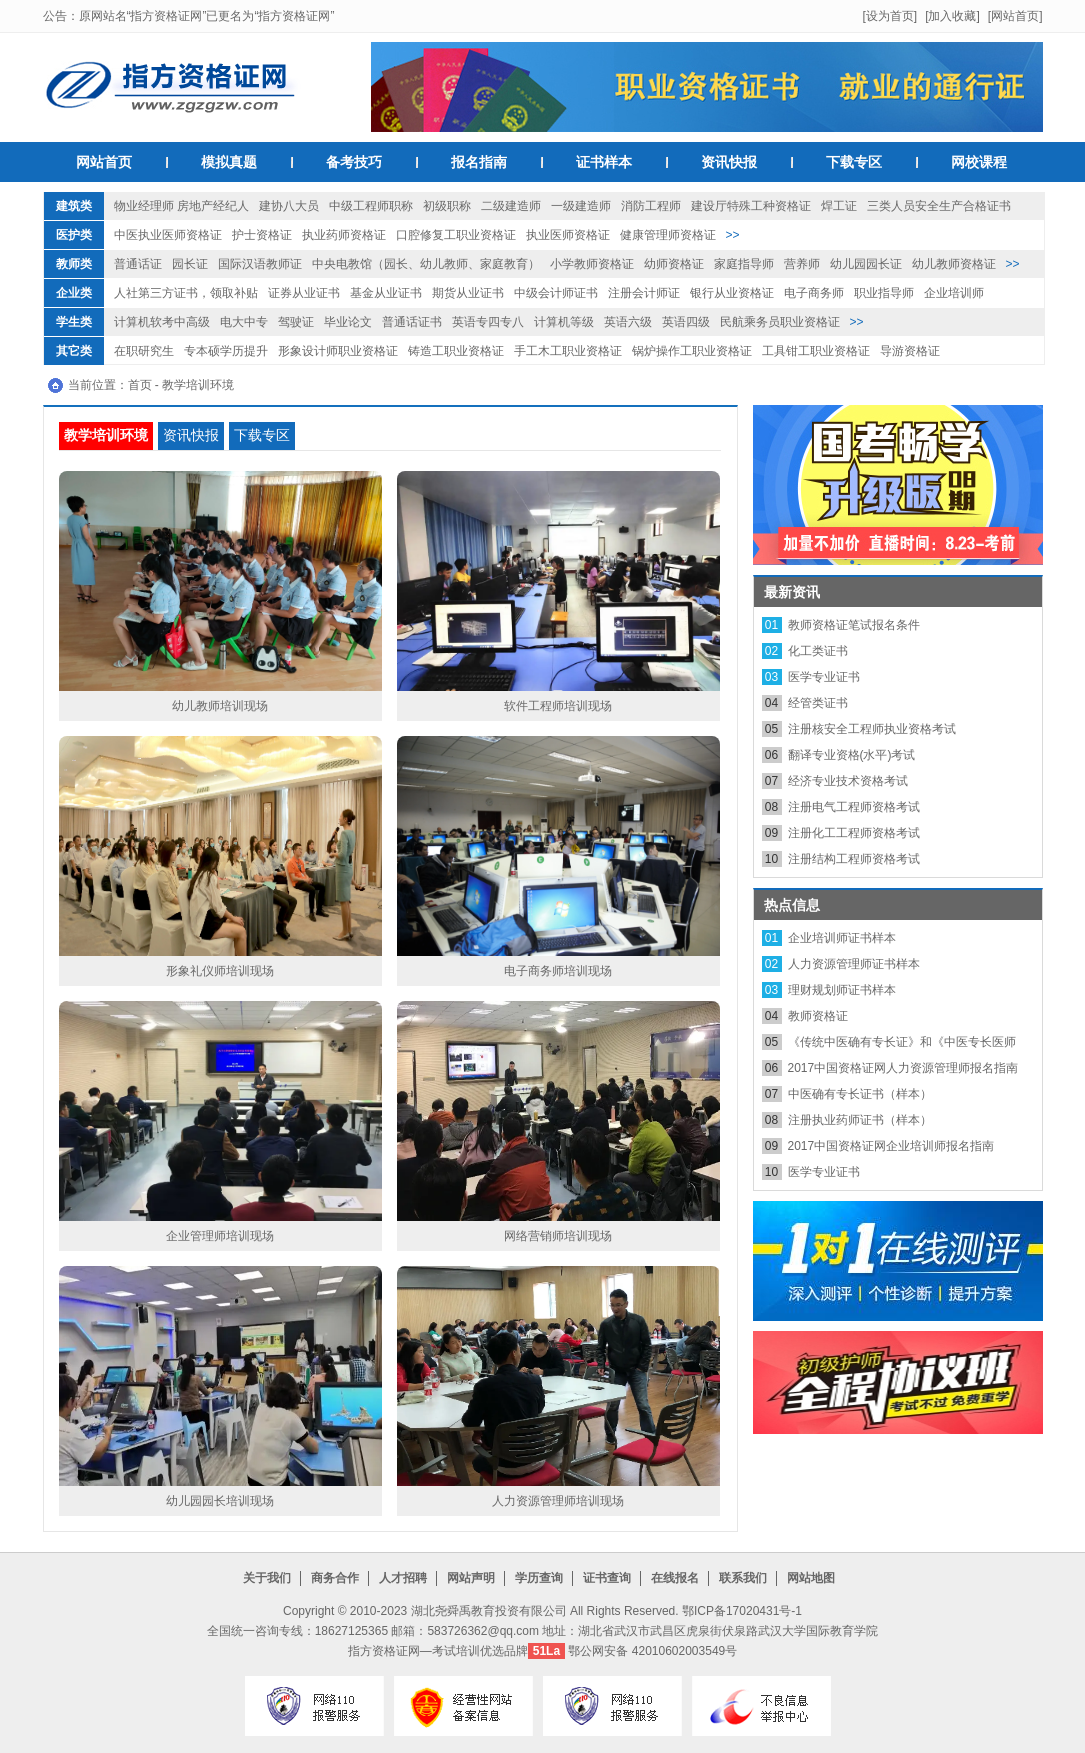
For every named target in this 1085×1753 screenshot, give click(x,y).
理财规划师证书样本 (842, 990)
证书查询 (607, 1578)
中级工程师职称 (371, 206)
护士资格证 (262, 235)
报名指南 (479, 162)
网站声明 (471, 1578)
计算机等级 (564, 322)
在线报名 (675, 1578)
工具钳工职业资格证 (816, 351)
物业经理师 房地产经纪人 (181, 206)
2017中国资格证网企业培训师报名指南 (891, 1146)
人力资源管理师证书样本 (854, 964)
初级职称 (447, 206)
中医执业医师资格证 (168, 235)
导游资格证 (910, 351)
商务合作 (335, 1578)
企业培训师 (954, 293)
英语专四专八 (488, 322)
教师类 (74, 264)
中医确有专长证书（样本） (860, 1094)
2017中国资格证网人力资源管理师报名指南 (903, 1068)
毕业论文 (348, 322)
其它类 (74, 351)
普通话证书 (412, 322)
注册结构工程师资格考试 (854, 859)
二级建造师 (511, 206)
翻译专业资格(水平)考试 (852, 755)
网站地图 (811, 1578)
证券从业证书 (304, 293)
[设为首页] (889, 16)
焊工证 (839, 206)
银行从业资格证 (732, 293)
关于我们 (267, 1578)
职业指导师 (884, 293)
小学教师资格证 (592, 264)
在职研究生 (144, 351)
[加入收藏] (952, 16)
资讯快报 (729, 162)
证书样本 (604, 162)
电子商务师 (814, 293)
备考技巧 (354, 162)
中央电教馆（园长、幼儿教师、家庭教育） (426, 264)
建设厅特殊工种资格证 (751, 206)
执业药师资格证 (344, 235)
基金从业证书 (386, 293)
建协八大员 (289, 206)
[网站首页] (1015, 16)
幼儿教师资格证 (954, 264)
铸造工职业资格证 (456, 351)
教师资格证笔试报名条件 (854, 625)
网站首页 (104, 162)
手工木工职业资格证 (568, 351)
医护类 (74, 235)
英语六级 (628, 322)
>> (733, 235)
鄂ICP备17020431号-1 (742, 1611)
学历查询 (539, 1578)
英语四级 (686, 322)
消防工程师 (651, 206)
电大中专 (244, 322)
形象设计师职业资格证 (338, 351)
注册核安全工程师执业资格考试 (872, 729)
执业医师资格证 (568, 235)
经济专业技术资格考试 (848, 781)
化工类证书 (818, 651)
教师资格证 (818, 1016)
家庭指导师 (744, 264)
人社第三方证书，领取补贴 (186, 293)
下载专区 (854, 162)
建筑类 (74, 206)
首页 (140, 385)
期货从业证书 (468, 293)
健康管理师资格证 (668, 235)
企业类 (74, 293)
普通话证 (138, 264)
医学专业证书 (824, 677)
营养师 (802, 264)
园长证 (190, 264)
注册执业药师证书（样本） (860, 1120)
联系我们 (743, 1578)
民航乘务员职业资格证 (780, 322)
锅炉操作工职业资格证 (692, 351)
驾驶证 (296, 322)
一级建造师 (581, 206)
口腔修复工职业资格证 (456, 235)
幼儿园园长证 (866, 264)
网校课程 (979, 162)
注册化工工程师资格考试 (854, 833)
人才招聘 (403, 1578)
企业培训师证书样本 (842, 938)
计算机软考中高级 (162, 322)
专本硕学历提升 (226, 351)
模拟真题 (229, 162)
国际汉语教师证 (260, 264)
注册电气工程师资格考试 (854, 807)
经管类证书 (818, 703)
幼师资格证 (674, 264)
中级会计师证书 (556, 293)
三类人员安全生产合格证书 (939, 206)
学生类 (74, 322)
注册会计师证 (644, 293)
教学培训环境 (198, 385)
